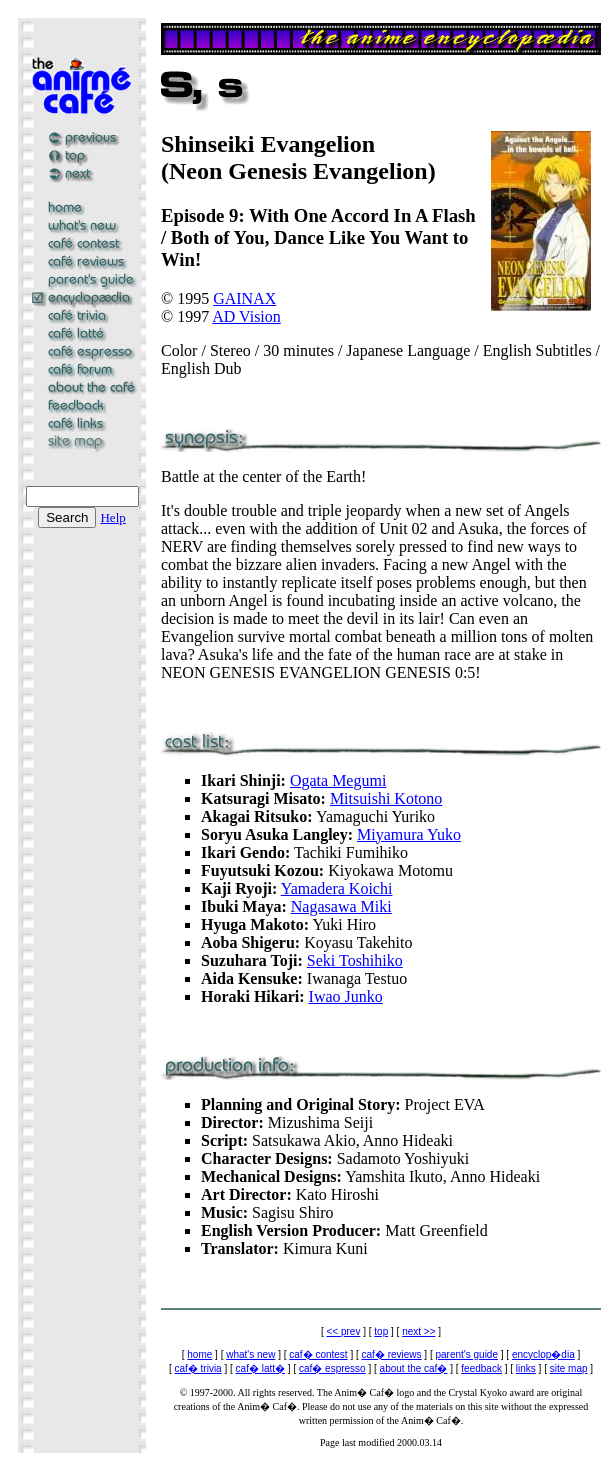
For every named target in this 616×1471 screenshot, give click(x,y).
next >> (418, 1331)
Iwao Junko (346, 996)
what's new (250, 1354)
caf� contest (318, 1354)
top (381, 1331)
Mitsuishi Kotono (386, 798)
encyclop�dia (543, 1354)
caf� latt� (260, 1368)
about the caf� (414, 1368)
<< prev (344, 1331)
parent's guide (466, 1354)
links (526, 1368)
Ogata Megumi (338, 780)
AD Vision (246, 316)
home (199, 1354)
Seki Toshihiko (355, 960)
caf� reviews (392, 1354)
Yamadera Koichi (337, 888)
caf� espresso (332, 1368)
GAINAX (244, 298)
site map (569, 1368)
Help (112, 517)
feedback (481, 1368)
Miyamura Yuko (409, 834)
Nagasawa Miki (341, 906)
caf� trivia (197, 1368)
